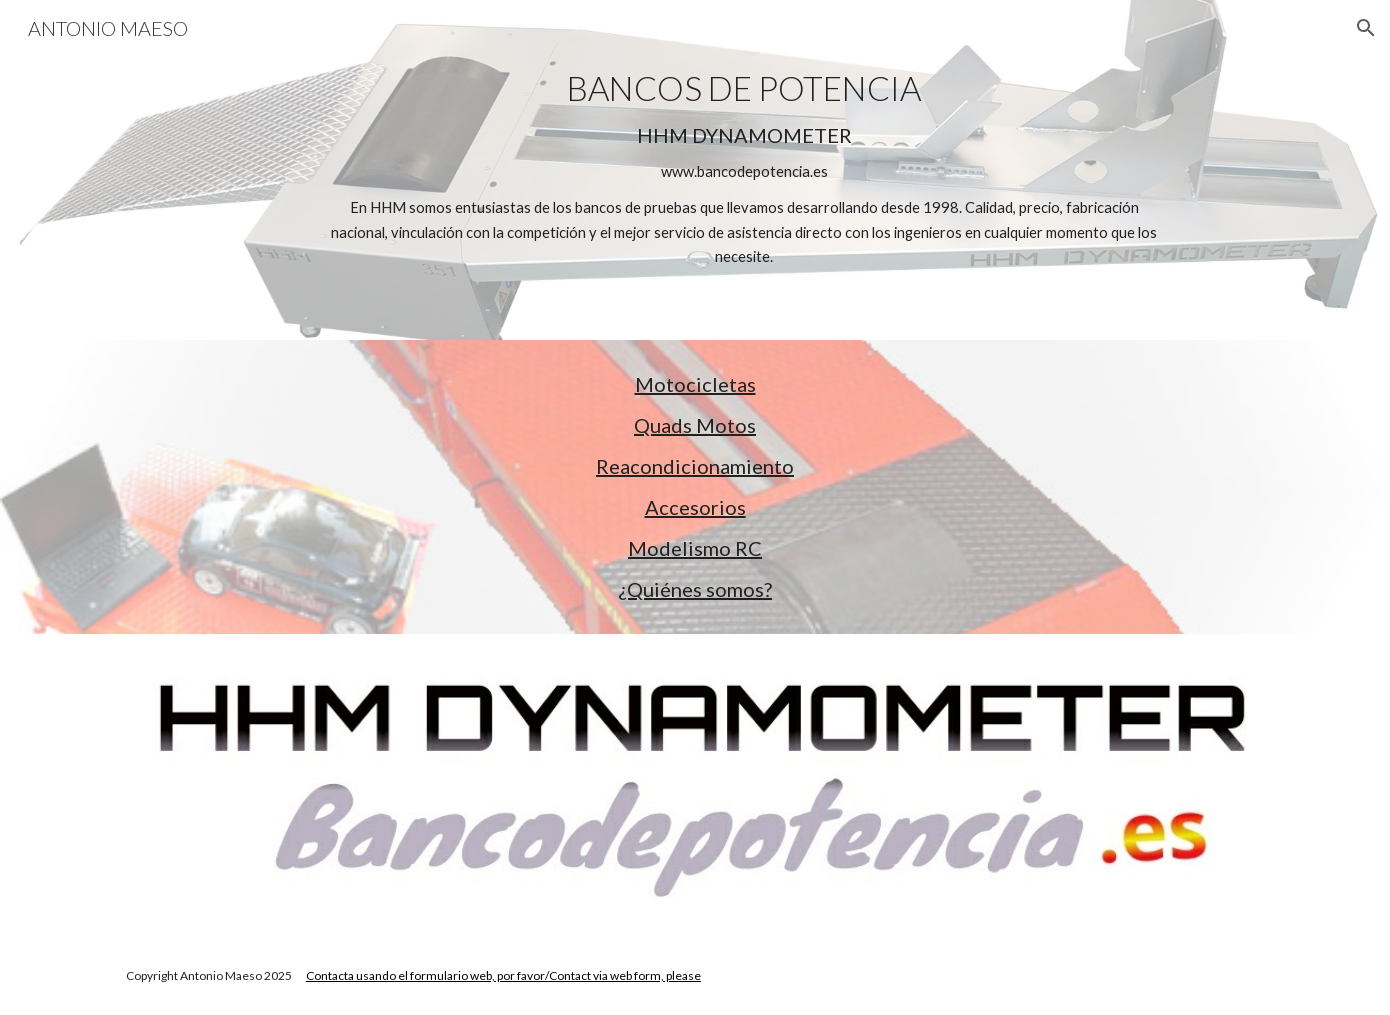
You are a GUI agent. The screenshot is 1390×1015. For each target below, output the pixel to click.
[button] (1366, 28)
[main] (744, 169)
